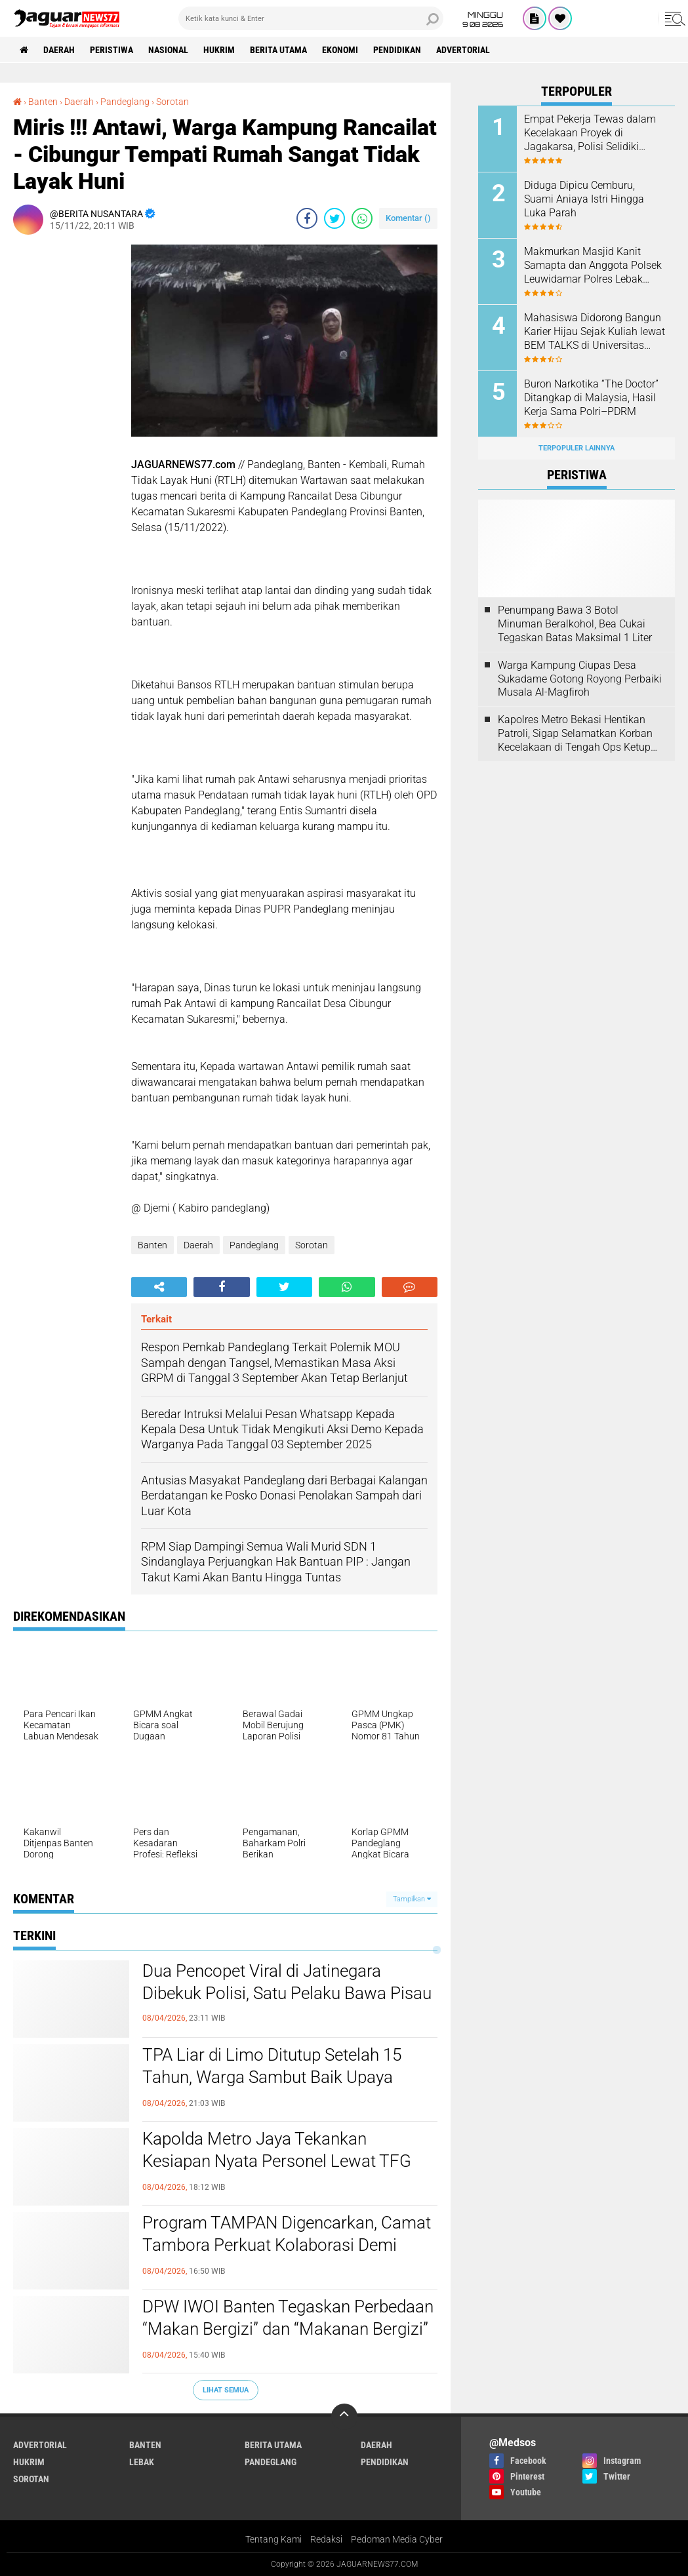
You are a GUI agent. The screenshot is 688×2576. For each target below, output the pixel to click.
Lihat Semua (226, 2390)
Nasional (168, 50)
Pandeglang (254, 1245)
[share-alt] (159, 1287)
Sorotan (311, 1245)
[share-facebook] (306, 218)
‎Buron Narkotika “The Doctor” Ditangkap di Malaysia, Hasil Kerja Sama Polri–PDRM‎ (591, 398)
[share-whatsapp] (362, 218)
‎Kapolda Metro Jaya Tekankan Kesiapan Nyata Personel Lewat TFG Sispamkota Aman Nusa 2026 (276, 2161)
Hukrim (219, 50)
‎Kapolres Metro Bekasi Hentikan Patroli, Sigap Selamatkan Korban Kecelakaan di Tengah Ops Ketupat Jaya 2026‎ (579, 733)
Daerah (59, 50)
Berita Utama (278, 50)
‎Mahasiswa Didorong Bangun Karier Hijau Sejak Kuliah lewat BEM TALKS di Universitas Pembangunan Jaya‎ (594, 331)
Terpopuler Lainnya (576, 448)
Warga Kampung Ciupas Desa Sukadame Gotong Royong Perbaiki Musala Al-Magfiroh (580, 679)
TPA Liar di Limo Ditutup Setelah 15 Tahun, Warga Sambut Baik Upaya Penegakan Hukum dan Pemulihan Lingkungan (271, 2077)
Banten (152, 1245)
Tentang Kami (273, 2539)
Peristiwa (111, 50)
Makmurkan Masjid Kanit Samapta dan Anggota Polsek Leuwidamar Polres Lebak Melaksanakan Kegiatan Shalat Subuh (593, 265)
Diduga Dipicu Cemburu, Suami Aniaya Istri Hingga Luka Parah (584, 199)
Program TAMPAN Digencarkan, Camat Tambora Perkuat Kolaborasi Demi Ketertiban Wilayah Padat (286, 2245)
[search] (310, 18)
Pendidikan (397, 50)
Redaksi (326, 2539)
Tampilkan (412, 1899)
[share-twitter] (334, 218)
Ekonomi (340, 50)
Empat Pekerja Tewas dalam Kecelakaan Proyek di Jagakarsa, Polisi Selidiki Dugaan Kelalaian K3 (590, 133)
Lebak (141, 2462)
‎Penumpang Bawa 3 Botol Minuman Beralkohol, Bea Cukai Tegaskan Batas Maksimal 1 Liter (575, 624)
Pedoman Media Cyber (397, 2539)
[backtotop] (344, 2417)
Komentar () (408, 218)
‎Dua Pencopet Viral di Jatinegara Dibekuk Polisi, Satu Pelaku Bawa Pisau (287, 1982)
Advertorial (463, 50)
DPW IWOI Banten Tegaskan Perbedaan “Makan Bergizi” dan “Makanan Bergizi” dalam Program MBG (288, 2329)
